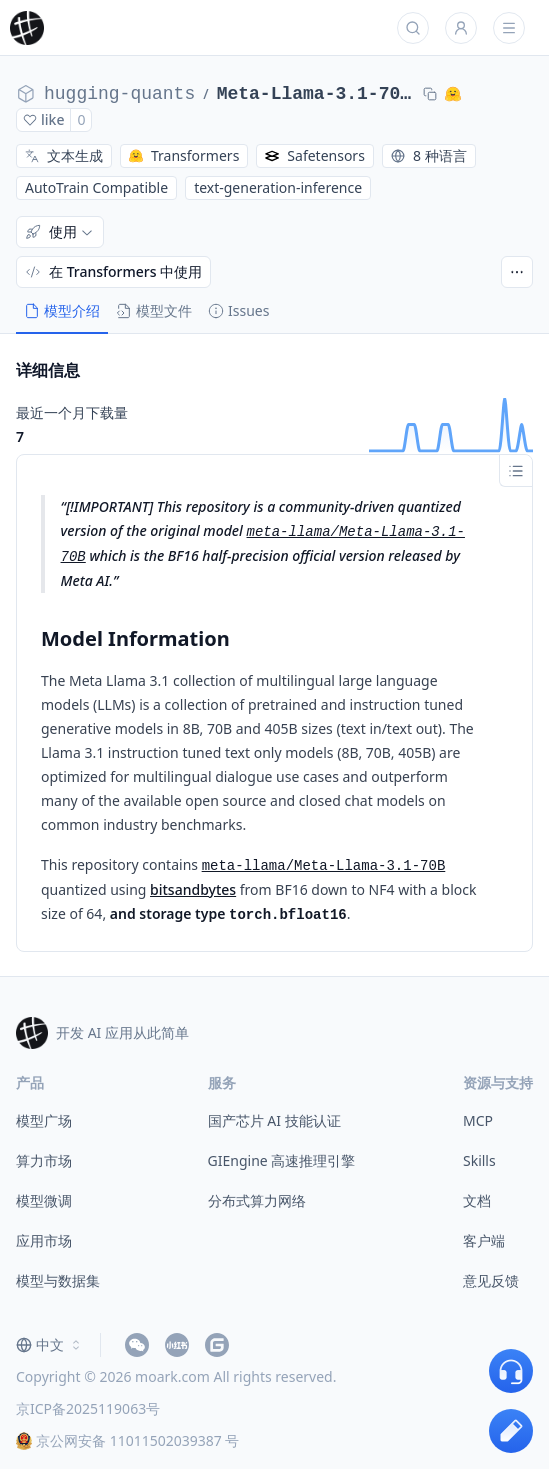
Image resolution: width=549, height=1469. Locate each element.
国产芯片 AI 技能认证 (274, 1120)
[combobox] (50, 1345)
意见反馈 (491, 1280)
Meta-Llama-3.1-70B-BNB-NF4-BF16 (316, 94)
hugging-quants (119, 94)
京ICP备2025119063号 (88, 1408)
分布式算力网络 (257, 1200)
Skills (479, 1160)
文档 (477, 1200)
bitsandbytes (193, 889)
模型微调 (44, 1200)
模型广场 (44, 1120)
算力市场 (44, 1160)
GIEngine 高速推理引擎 (282, 1160)
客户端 (484, 1240)
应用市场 (44, 1240)
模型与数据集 (58, 1280)
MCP (478, 1120)
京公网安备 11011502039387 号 (127, 1440)
